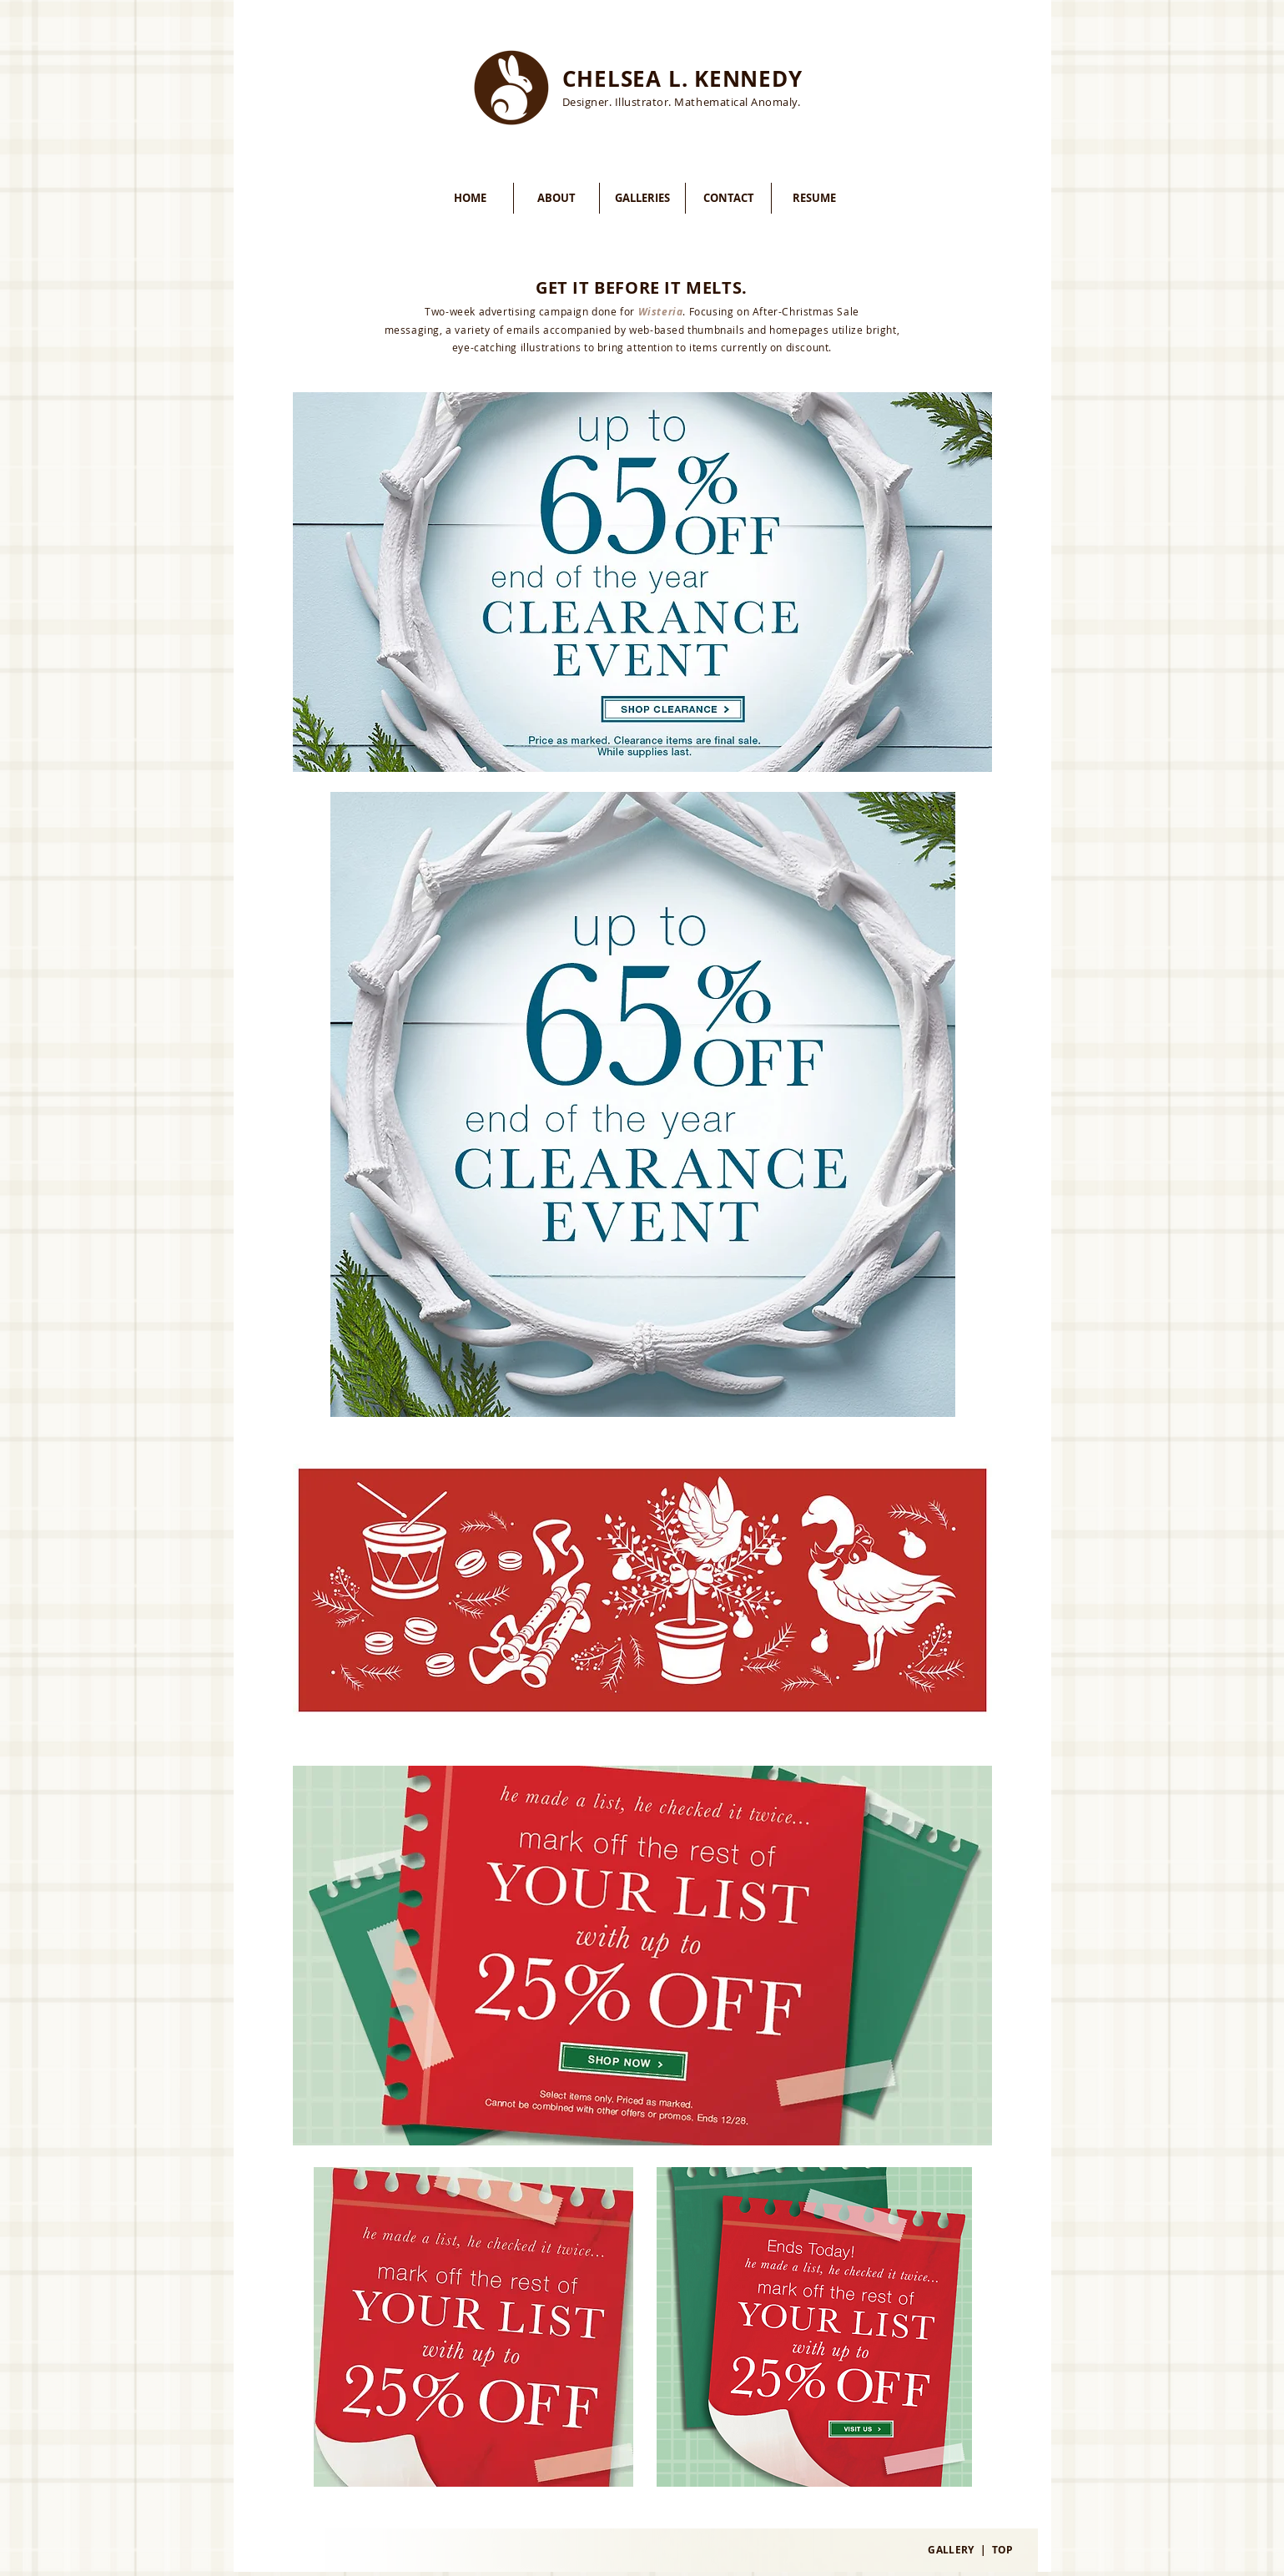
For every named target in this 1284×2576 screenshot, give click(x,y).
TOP (1003, 2550)
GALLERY (951, 2550)
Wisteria (660, 312)
